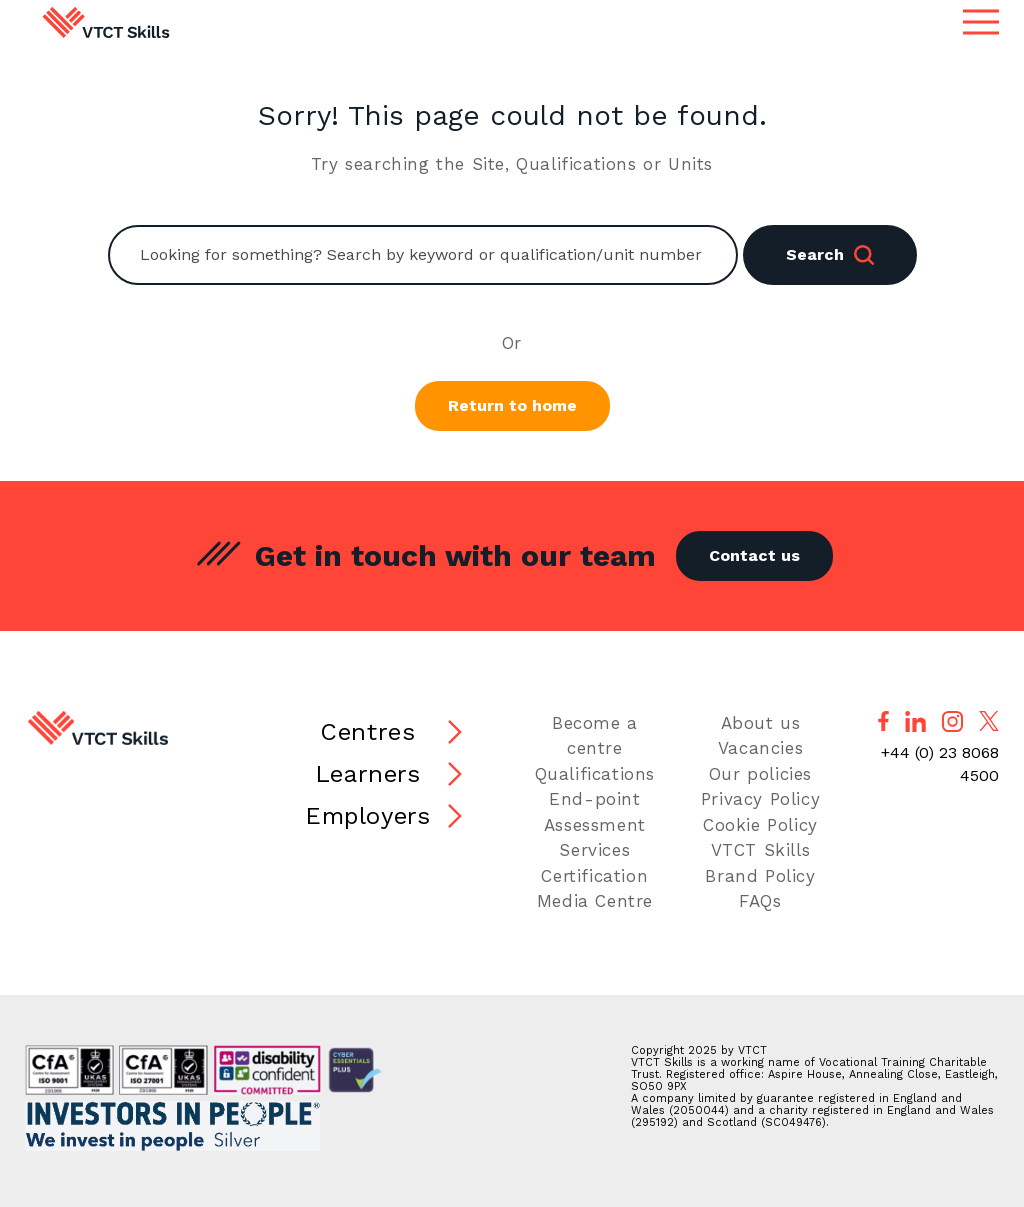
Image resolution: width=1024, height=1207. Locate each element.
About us (761, 723)
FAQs (760, 901)
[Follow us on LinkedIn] (915, 721)
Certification (594, 876)
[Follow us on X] (989, 721)
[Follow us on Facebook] (883, 721)
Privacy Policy (760, 799)
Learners (368, 774)
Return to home (512, 405)
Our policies (760, 774)
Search (830, 255)
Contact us (754, 555)
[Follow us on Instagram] (952, 721)
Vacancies (760, 748)
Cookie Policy (760, 825)
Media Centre (595, 901)
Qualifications (595, 774)
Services (594, 850)
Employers (367, 816)
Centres (367, 732)
